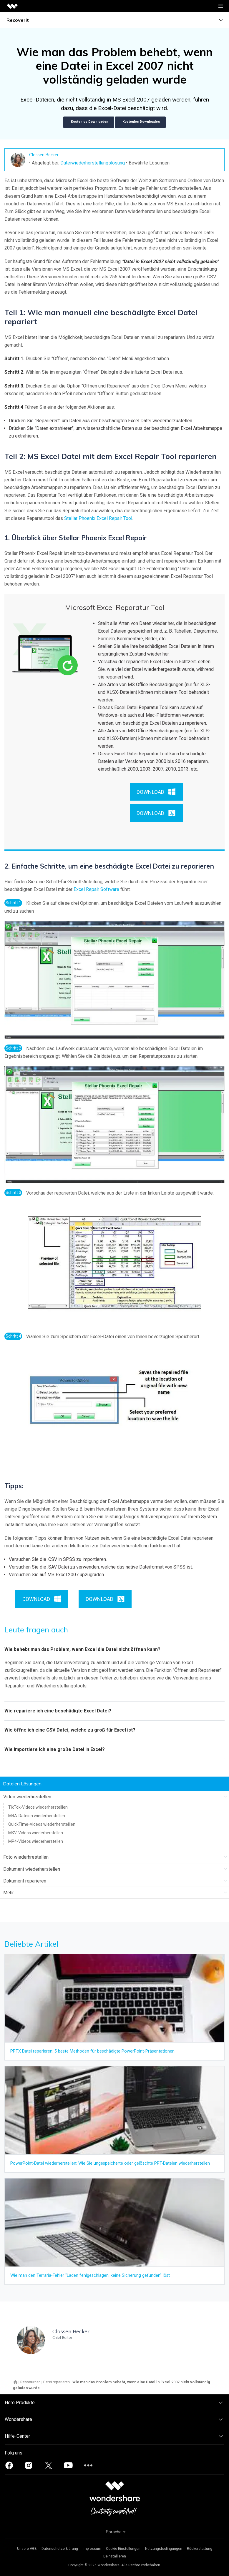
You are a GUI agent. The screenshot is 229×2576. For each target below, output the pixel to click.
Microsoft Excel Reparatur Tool (114, 607)
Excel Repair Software (96, 889)
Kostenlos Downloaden (88, 122)
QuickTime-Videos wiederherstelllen (41, 1824)
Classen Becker (44, 154)
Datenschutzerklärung (60, 2549)
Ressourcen (30, 2382)
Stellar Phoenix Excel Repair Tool (98, 518)
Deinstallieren (114, 2556)
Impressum (92, 2549)
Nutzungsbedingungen (163, 2549)
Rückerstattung (199, 2549)
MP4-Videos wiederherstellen (35, 1841)
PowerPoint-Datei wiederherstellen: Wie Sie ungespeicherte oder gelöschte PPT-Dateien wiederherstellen (110, 2163)
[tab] (114, 1649)
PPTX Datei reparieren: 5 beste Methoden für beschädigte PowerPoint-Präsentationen (92, 2051)
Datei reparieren (56, 2382)
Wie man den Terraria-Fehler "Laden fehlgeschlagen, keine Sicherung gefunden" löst (90, 2275)
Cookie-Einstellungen (123, 2549)
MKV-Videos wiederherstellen (35, 1832)
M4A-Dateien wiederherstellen (36, 1815)
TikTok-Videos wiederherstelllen (38, 1807)
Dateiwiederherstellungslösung (92, 163)
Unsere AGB (27, 2549)
